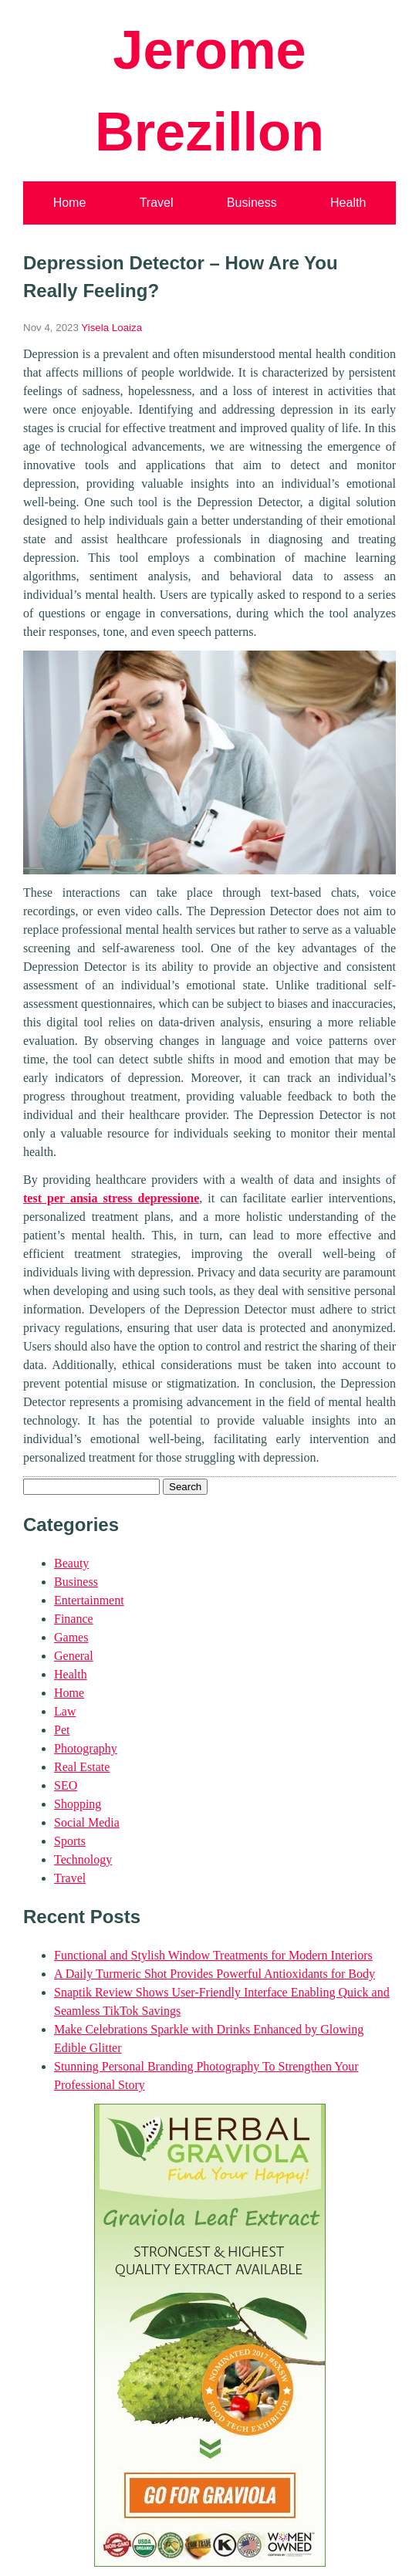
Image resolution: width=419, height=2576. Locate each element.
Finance (73, 1618)
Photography (85, 1748)
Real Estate (82, 1766)
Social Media (87, 1822)
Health (348, 202)
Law (65, 1711)
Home (69, 202)
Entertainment (89, 1600)
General (73, 1655)
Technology (83, 1859)
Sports (70, 1840)
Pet (61, 1729)
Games (71, 1637)
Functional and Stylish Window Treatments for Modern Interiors (213, 1955)
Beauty (71, 1563)
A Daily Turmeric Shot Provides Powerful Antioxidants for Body (214, 1973)
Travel (157, 202)
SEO (65, 1785)
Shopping (77, 1803)
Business (252, 202)
